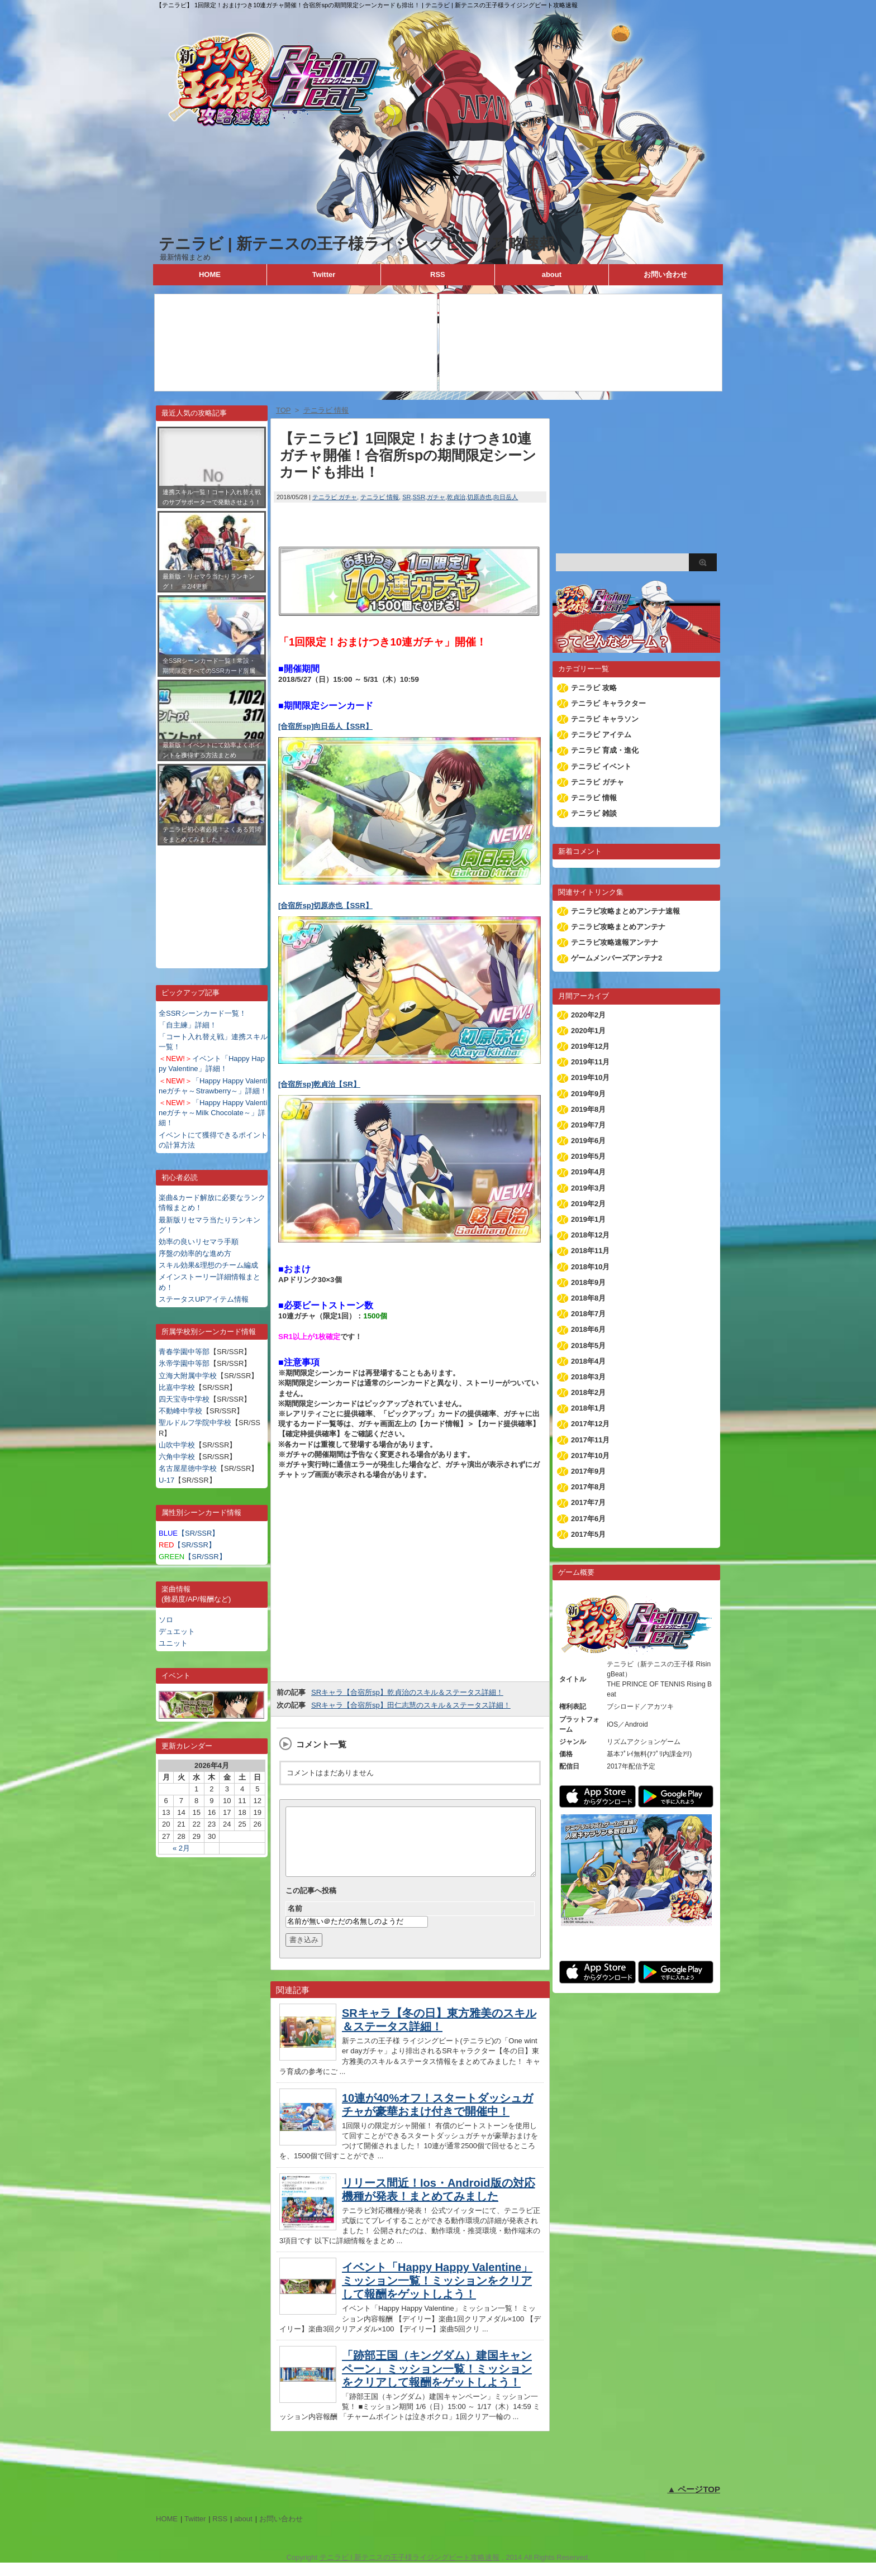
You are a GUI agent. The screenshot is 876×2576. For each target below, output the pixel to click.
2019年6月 (588, 1140)
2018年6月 (588, 1329)
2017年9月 (588, 1471)
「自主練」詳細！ (188, 1025)
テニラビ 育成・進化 (605, 750)
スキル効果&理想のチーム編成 (208, 1265)
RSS (437, 274)
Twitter (324, 274)
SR (406, 497)
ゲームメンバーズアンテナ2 (616, 958)
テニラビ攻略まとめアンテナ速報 (625, 911)
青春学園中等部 (184, 1351)
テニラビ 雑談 (594, 813)
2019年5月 (588, 1156)
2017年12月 (590, 1424)
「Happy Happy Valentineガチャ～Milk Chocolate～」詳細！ (213, 1112)
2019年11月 (590, 1062)
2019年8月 (588, 1109)
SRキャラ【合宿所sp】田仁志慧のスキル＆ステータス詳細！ (411, 1705)
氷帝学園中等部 (184, 1363)
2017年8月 (588, 1487)
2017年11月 (590, 1440)
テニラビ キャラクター (608, 703)
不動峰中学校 (180, 1411)
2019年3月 (588, 1188)
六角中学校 (177, 1456)
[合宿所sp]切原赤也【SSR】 (325, 905)
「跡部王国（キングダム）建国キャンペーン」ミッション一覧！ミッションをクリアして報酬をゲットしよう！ (437, 2382)
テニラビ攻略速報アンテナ (614, 942)
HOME (210, 274)
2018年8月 (588, 1298)
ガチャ (436, 497)
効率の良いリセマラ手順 (199, 1241)
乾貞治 (456, 497)
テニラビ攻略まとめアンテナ (618, 927)
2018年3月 (588, 1377)
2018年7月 (588, 1313)
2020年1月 (588, 1030)
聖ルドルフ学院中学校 (195, 1422)
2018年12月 (590, 1235)
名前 (295, 1922)
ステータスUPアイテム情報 (204, 1299)
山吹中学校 (177, 1445)
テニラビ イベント (601, 766)
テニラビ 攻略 (594, 688)
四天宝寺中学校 (184, 1399)
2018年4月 (588, 1361)
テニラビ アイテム (601, 734)
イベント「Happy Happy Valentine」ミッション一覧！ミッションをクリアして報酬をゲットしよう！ (437, 2294)
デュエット (177, 1631)
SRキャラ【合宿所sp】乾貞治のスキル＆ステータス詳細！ (407, 1692)
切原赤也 (479, 497)
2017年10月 (590, 1455)
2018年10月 (590, 1267)
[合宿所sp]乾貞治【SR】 (319, 1084)
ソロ (166, 1620)
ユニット (173, 1643)
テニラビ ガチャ (334, 497)
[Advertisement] (212, 898)
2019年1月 (588, 1219)
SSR (419, 497)
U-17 (166, 1480)
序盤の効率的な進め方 (195, 1253)
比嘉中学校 (177, 1387)
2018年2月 (588, 1392)
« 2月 (181, 1848)
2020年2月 (588, 1015)
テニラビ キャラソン (605, 719)
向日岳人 (505, 497)
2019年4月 (588, 1172)
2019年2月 (588, 1203)
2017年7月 (588, 1502)
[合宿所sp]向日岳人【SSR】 (325, 726)
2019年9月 (588, 1093)
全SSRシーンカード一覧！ (202, 1013)
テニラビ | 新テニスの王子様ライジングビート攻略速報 (357, 243)
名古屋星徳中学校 (188, 1468)
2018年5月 (588, 1345)
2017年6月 (588, 1518)
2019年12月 (590, 1046)
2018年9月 (588, 1282)
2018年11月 (590, 1250)
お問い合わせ (665, 274)
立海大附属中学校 (188, 1375)
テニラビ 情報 (379, 497)
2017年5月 (588, 1534)
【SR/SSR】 (189, 1533)
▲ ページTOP (693, 2502)
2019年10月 (590, 1077)
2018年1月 (588, 1408)
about (551, 274)
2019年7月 (588, 1125)
